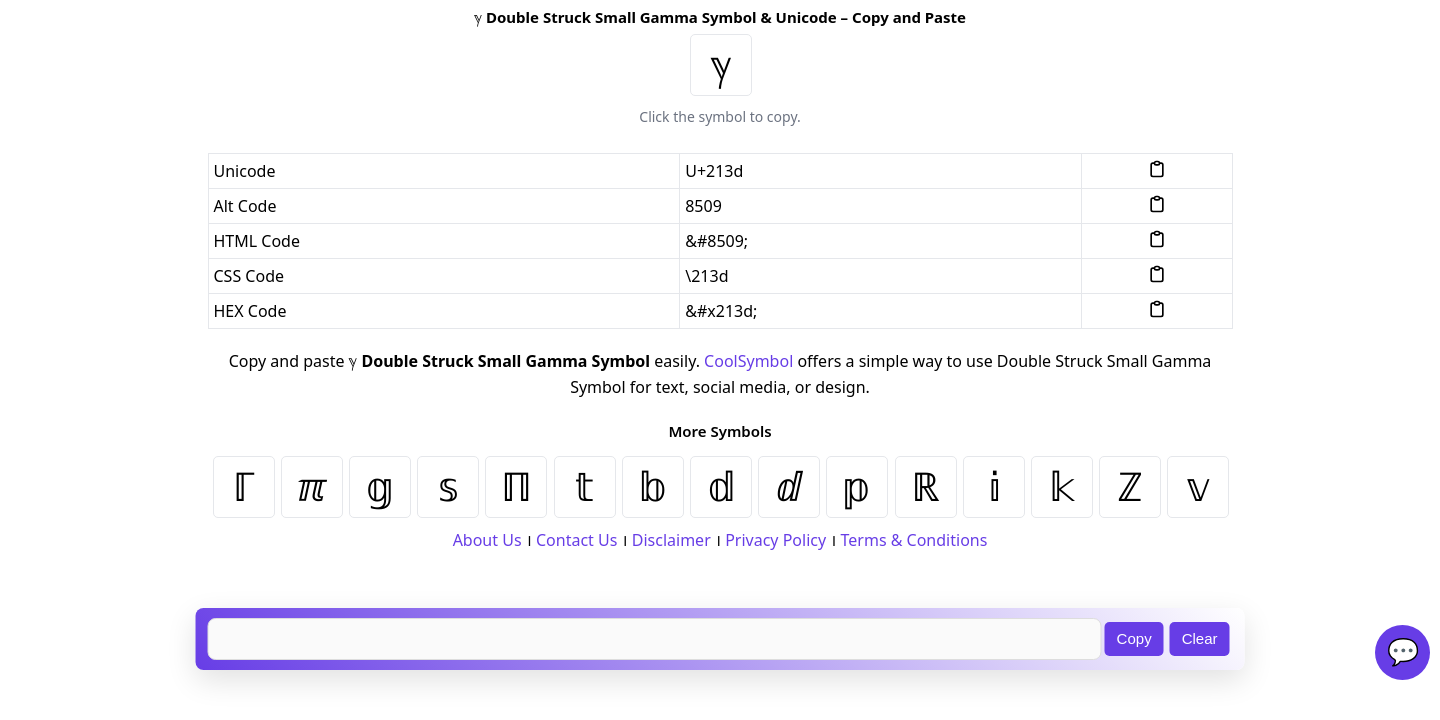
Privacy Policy (775, 540)
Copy (1134, 638)
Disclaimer (671, 540)
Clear (1200, 638)
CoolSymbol (748, 361)
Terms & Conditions (914, 540)
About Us (487, 540)
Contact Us (576, 540)
